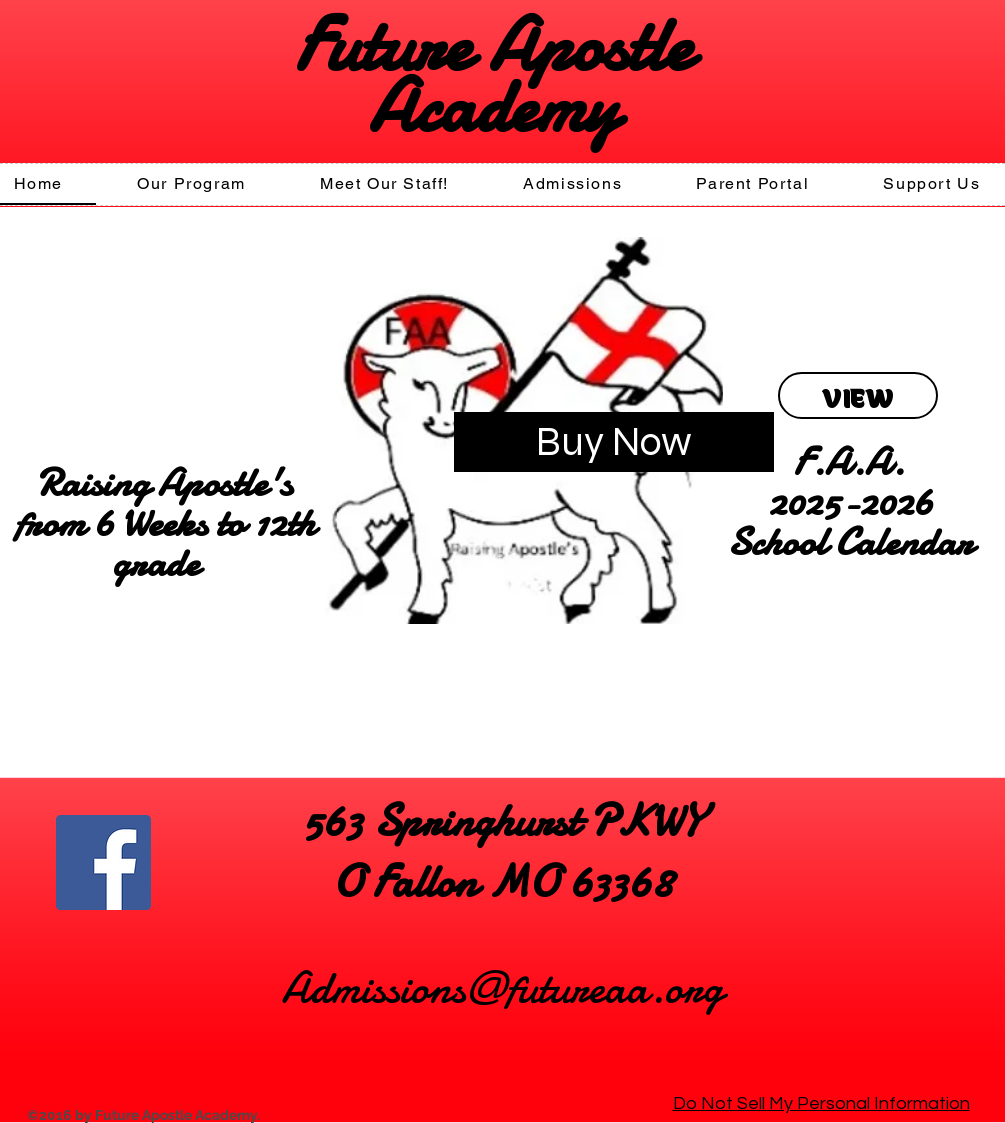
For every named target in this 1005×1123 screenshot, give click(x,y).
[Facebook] (103, 862)
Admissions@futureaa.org (502, 987)
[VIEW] (858, 395)
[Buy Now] (614, 442)
